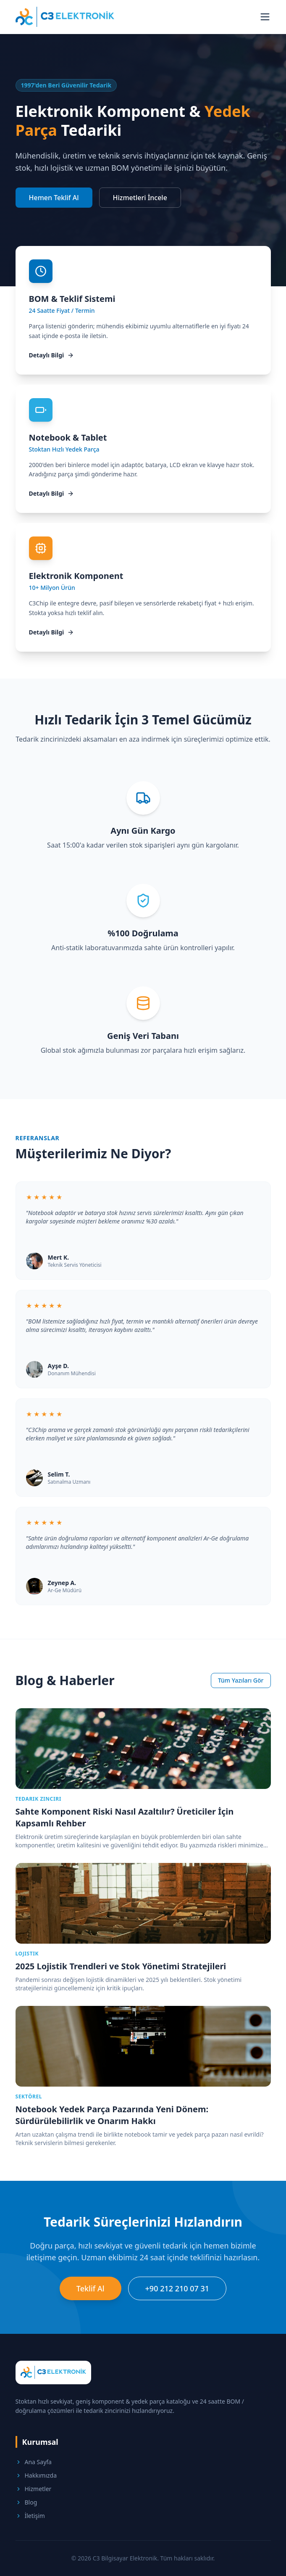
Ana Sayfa (34, 2462)
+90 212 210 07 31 (177, 2288)
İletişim (30, 2516)
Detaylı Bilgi (51, 355)
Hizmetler (34, 2489)
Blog (26, 2502)
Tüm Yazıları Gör (241, 1680)
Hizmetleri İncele (140, 197)
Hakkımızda (36, 2475)
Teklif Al (90, 2288)
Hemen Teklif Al (54, 197)
